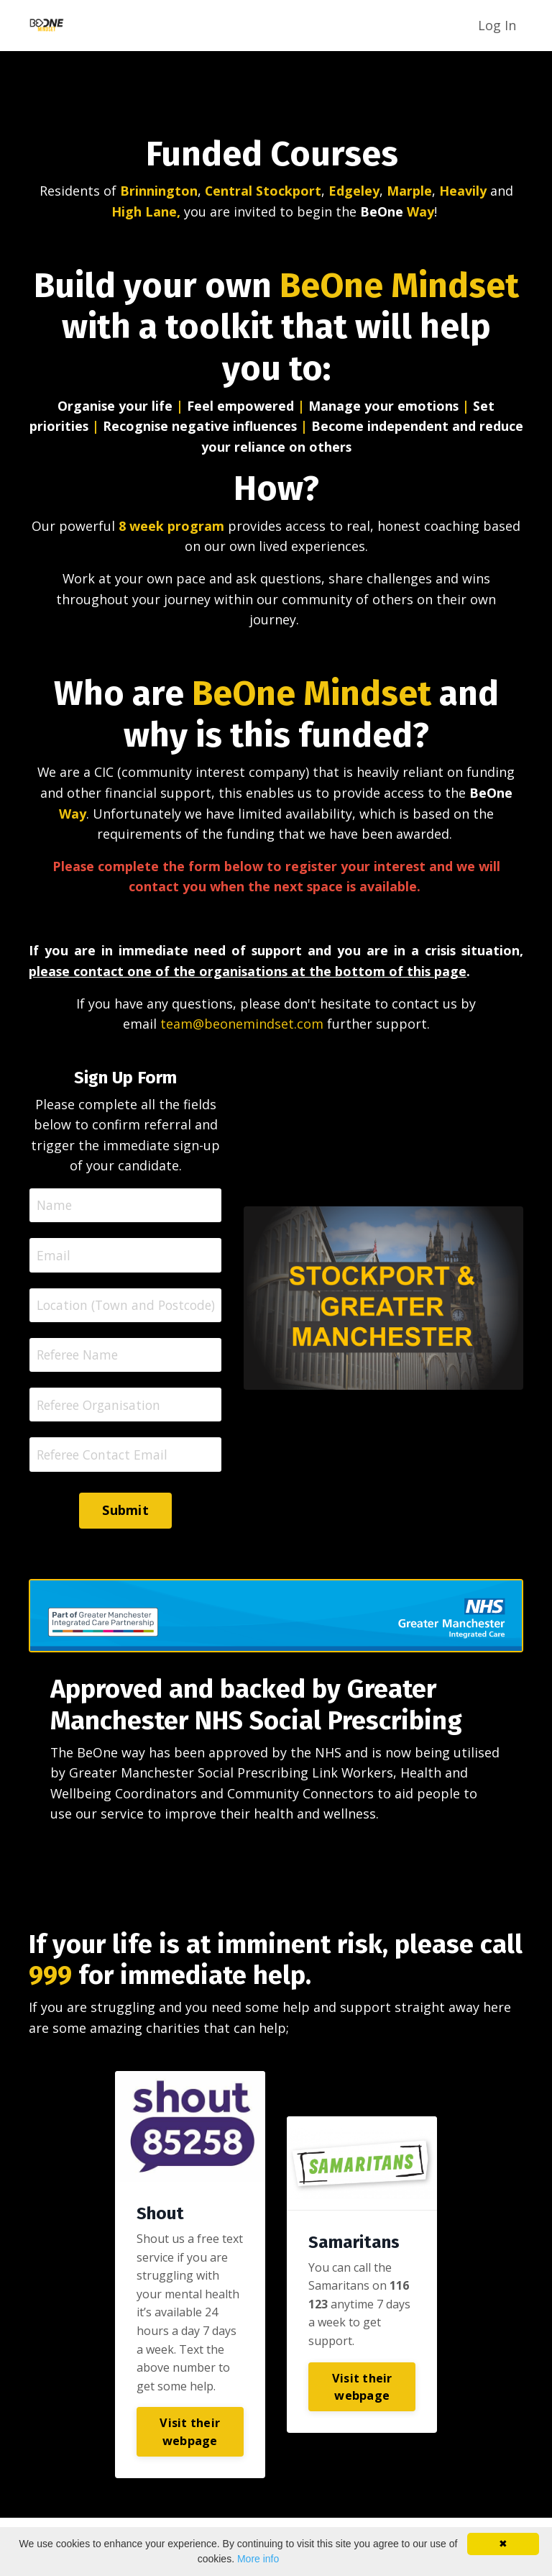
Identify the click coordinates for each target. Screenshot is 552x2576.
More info (258, 2558)
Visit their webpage (190, 2439)
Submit (125, 1517)
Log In (497, 24)
